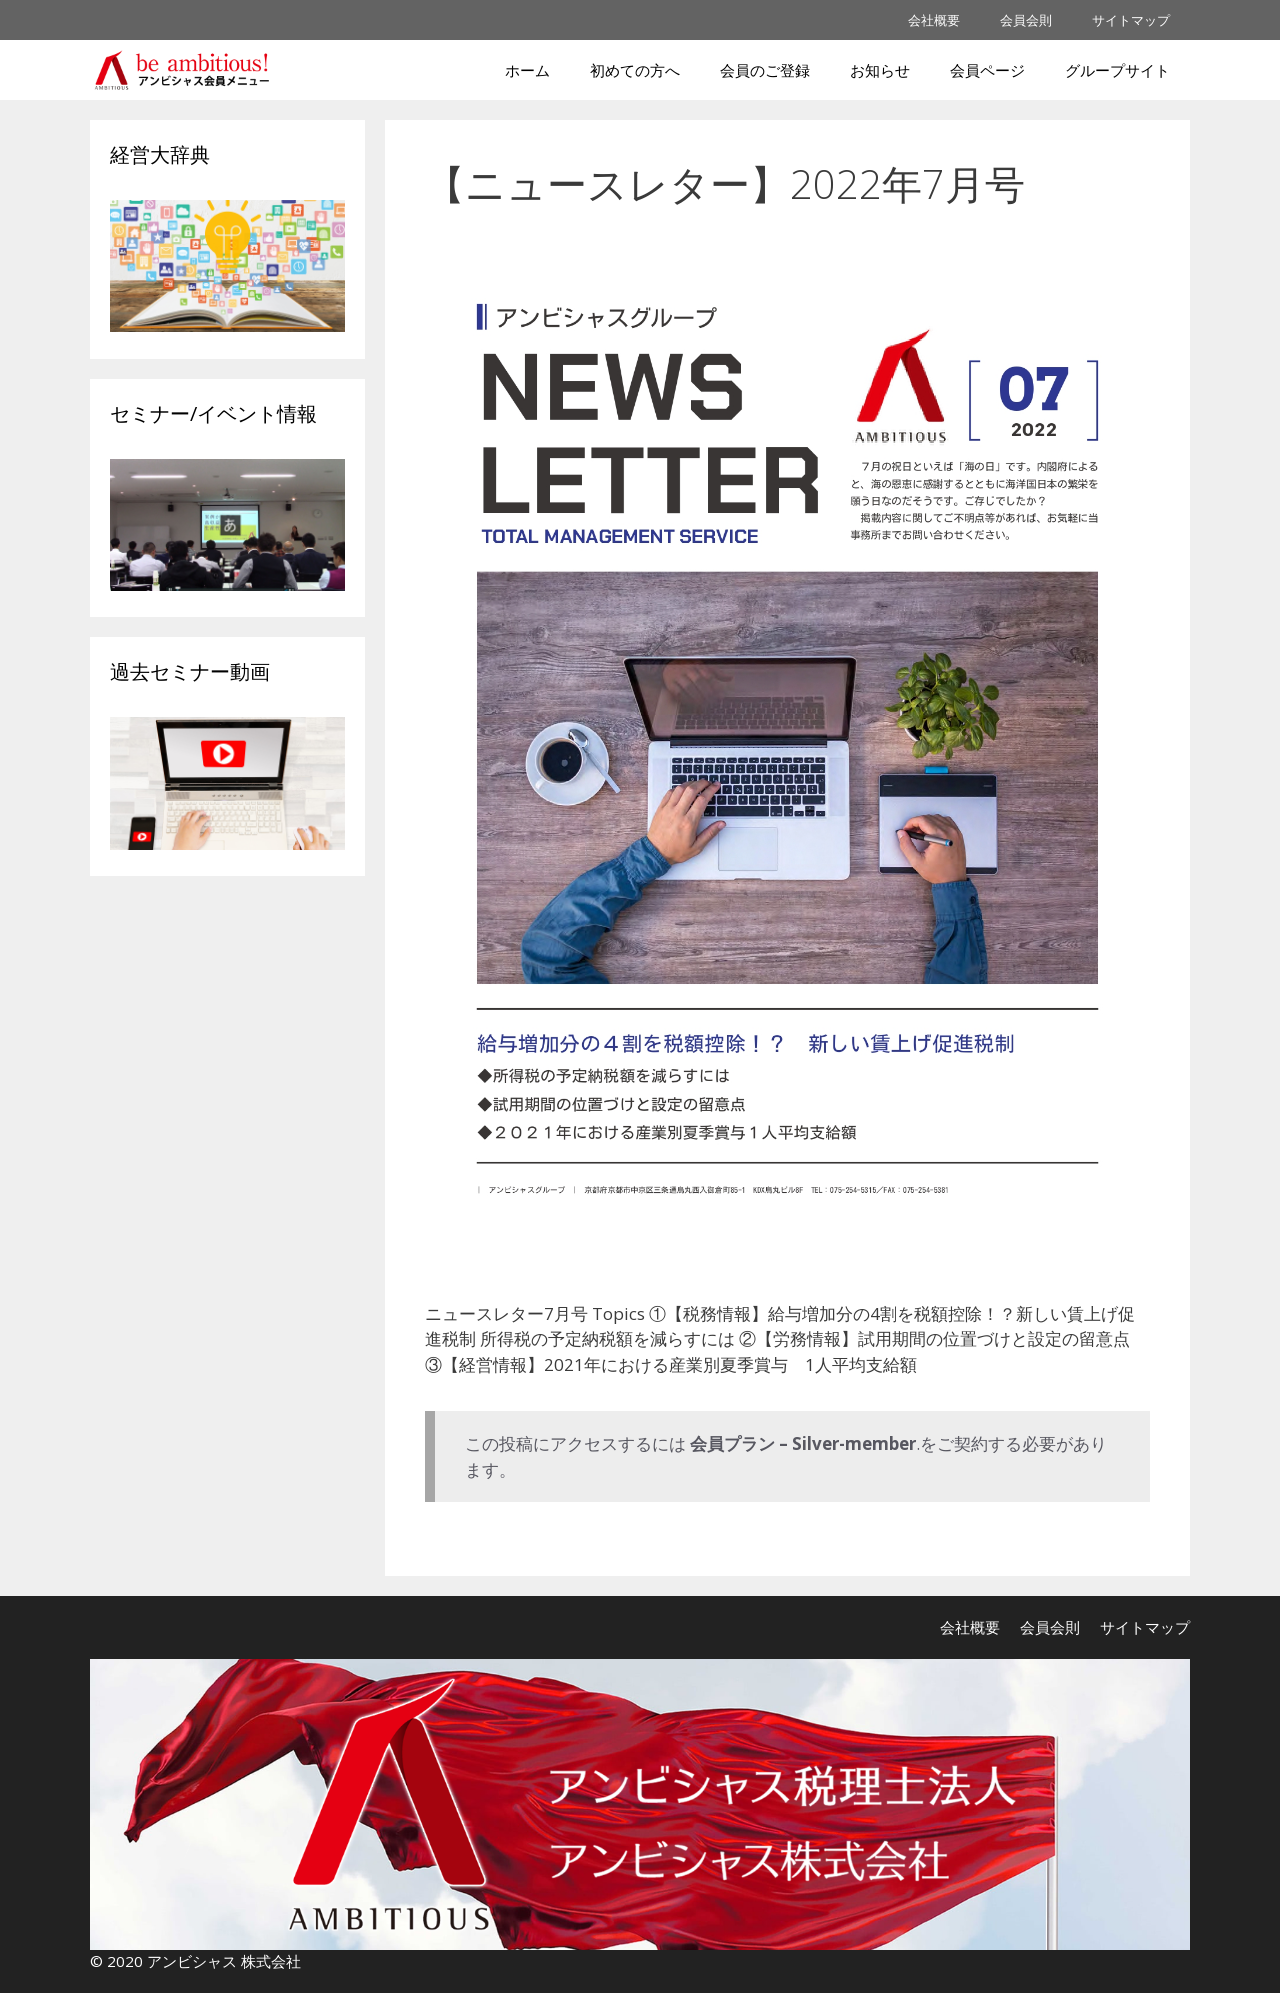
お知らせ (880, 70)
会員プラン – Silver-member (803, 1443)
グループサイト (1117, 70)
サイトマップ (1131, 20)
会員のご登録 (765, 70)
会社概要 (934, 20)
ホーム (527, 70)
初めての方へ (635, 70)
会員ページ (987, 70)
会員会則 (1026, 20)
